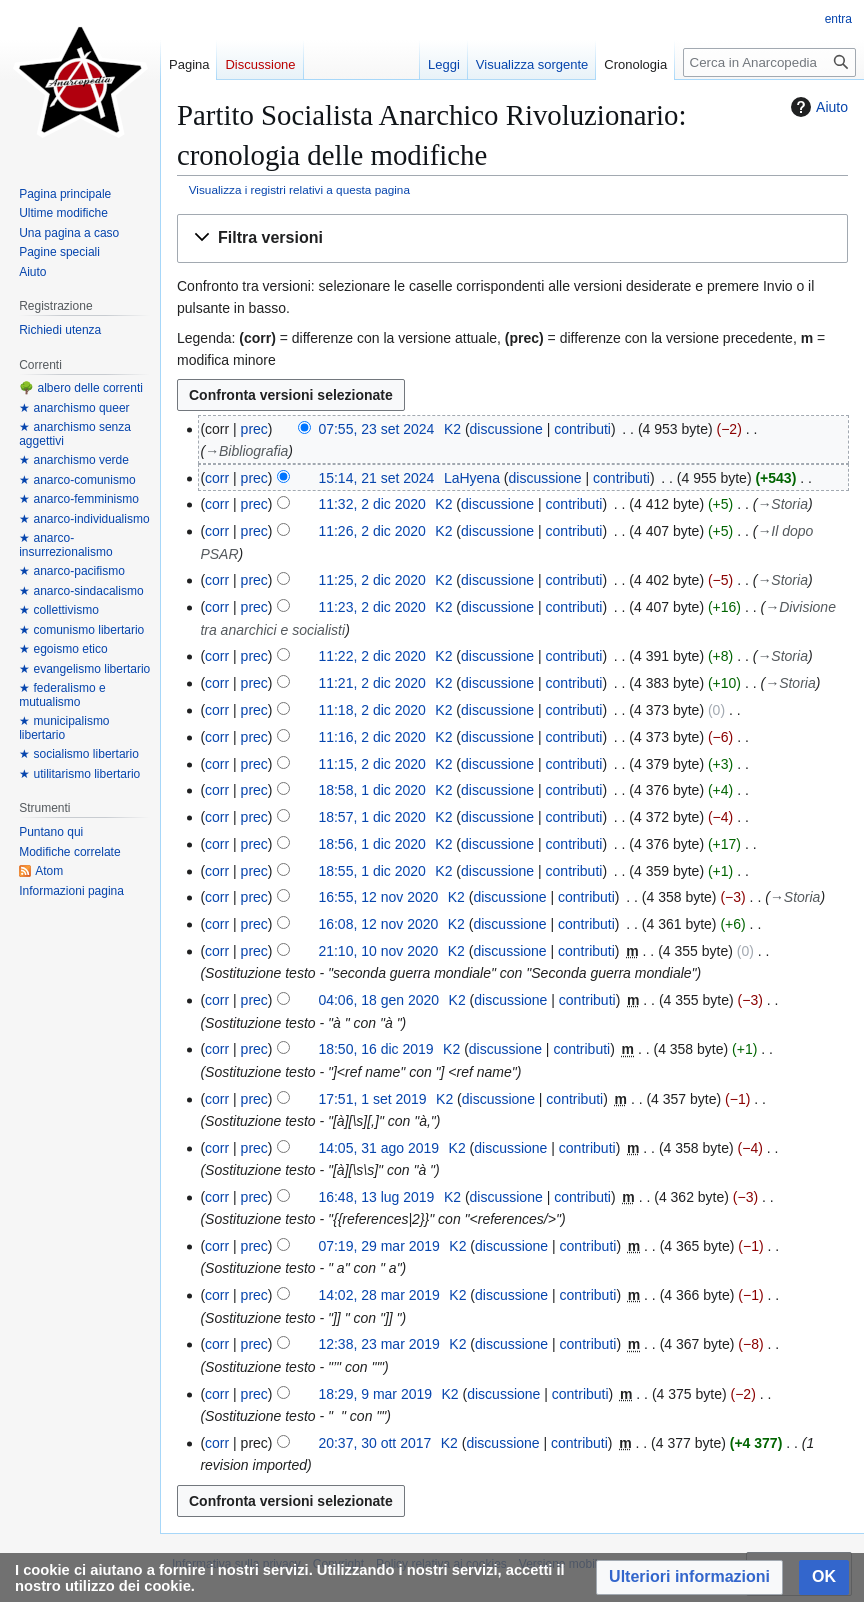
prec (254, 429)
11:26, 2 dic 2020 (371, 531)
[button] (512, 238)
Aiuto (817, 107)
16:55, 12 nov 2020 (378, 897)
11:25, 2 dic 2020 (371, 580)
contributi (582, 429)
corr (217, 478)
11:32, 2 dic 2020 (371, 504)
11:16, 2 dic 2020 (371, 737)
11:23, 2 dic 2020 (371, 607)
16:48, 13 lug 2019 (376, 1197)
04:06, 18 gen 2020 (378, 1000)
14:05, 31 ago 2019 (378, 1148)
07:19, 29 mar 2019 (378, 1246)
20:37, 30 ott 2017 (374, 1443)
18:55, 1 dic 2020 (371, 871)
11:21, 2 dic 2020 (371, 683)
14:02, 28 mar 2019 (378, 1295)
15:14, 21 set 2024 (376, 478)
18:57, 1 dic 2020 (371, 817)
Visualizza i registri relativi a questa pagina (299, 189)
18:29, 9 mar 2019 (375, 1394)
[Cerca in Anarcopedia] (769, 62)
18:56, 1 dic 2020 (371, 844)
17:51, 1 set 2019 (372, 1099)
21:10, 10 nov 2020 (378, 951)
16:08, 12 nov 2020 (378, 924)
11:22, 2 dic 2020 (371, 656)
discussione (506, 429)
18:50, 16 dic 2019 (375, 1049)
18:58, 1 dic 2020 (371, 790)
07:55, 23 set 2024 (376, 429)
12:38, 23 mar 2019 (378, 1344)
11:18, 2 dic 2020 (371, 710)
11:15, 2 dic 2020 (371, 764)
